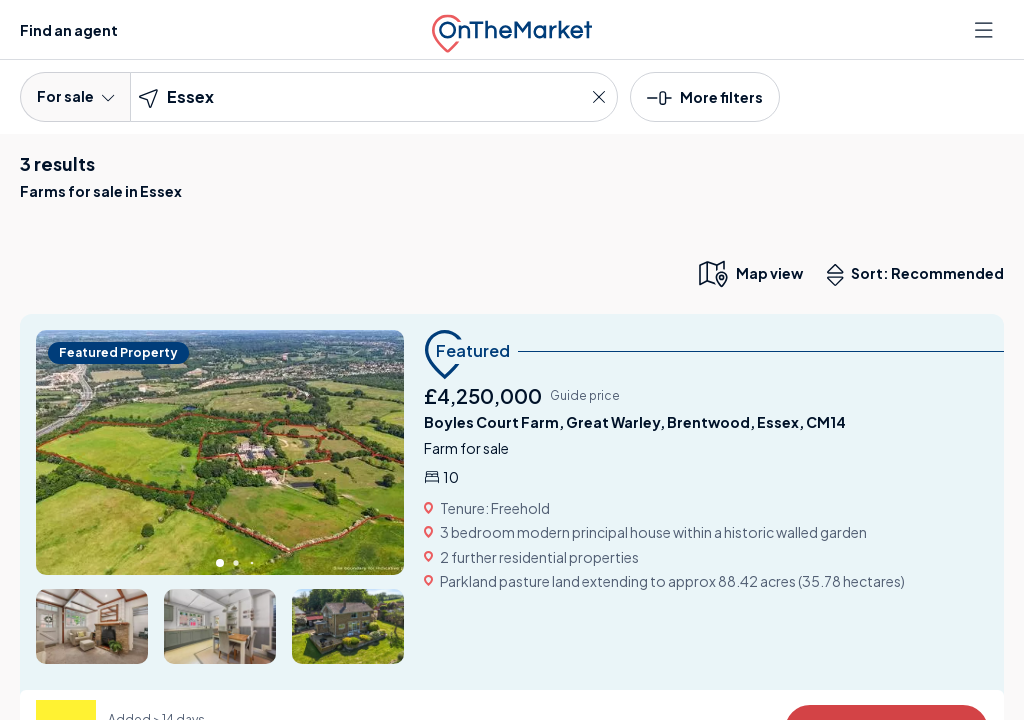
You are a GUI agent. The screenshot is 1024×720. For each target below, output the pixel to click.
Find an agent (69, 30)
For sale (75, 96)
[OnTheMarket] (512, 29)
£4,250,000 (483, 395)
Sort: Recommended (920, 275)
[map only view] (749, 273)
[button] (705, 96)
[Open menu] (986, 30)
